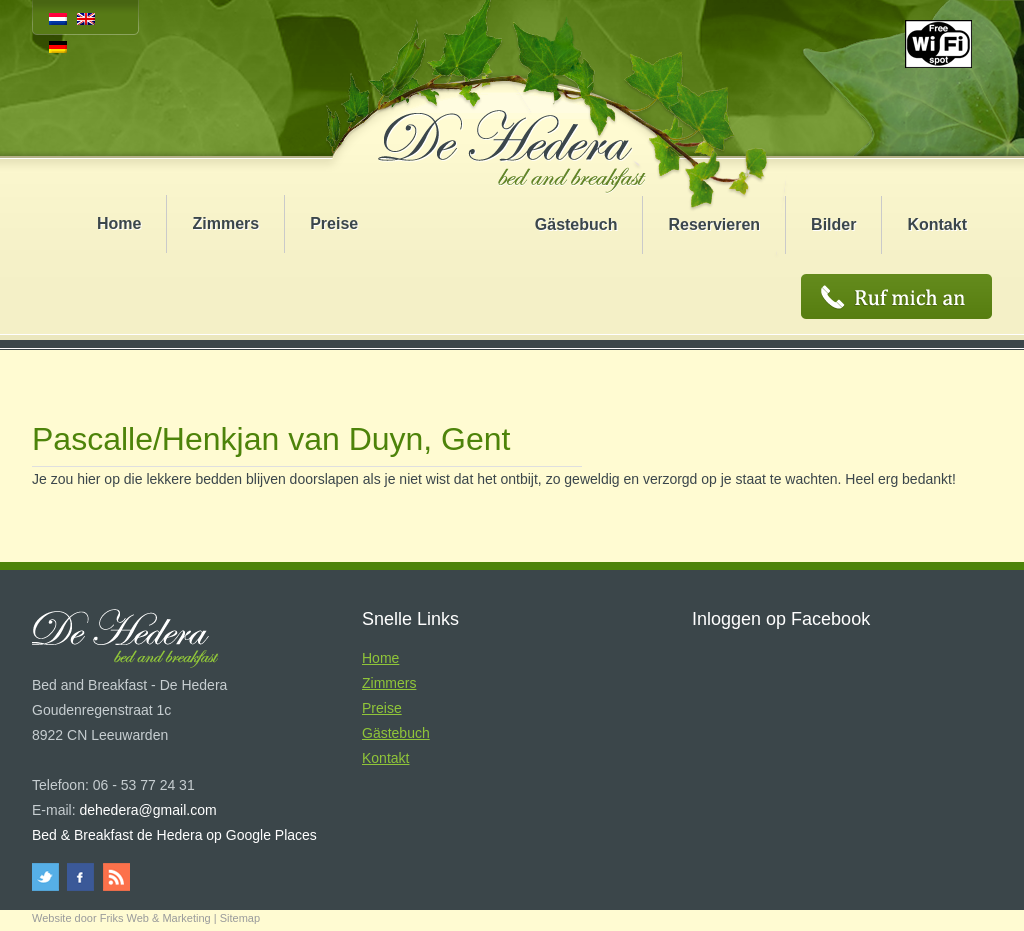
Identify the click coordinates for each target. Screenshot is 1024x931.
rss (114, 877)
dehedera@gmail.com (147, 810)
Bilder (833, 224)
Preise (334, 223)
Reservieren (714, 224)
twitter (48, 877)
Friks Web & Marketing (155, 918)
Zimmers (225, 223)
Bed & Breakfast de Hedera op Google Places (174, 835)
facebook (81, 877)
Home (119, 223)
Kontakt (937, 224)
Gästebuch (576, 224)
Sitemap (240, 918)
